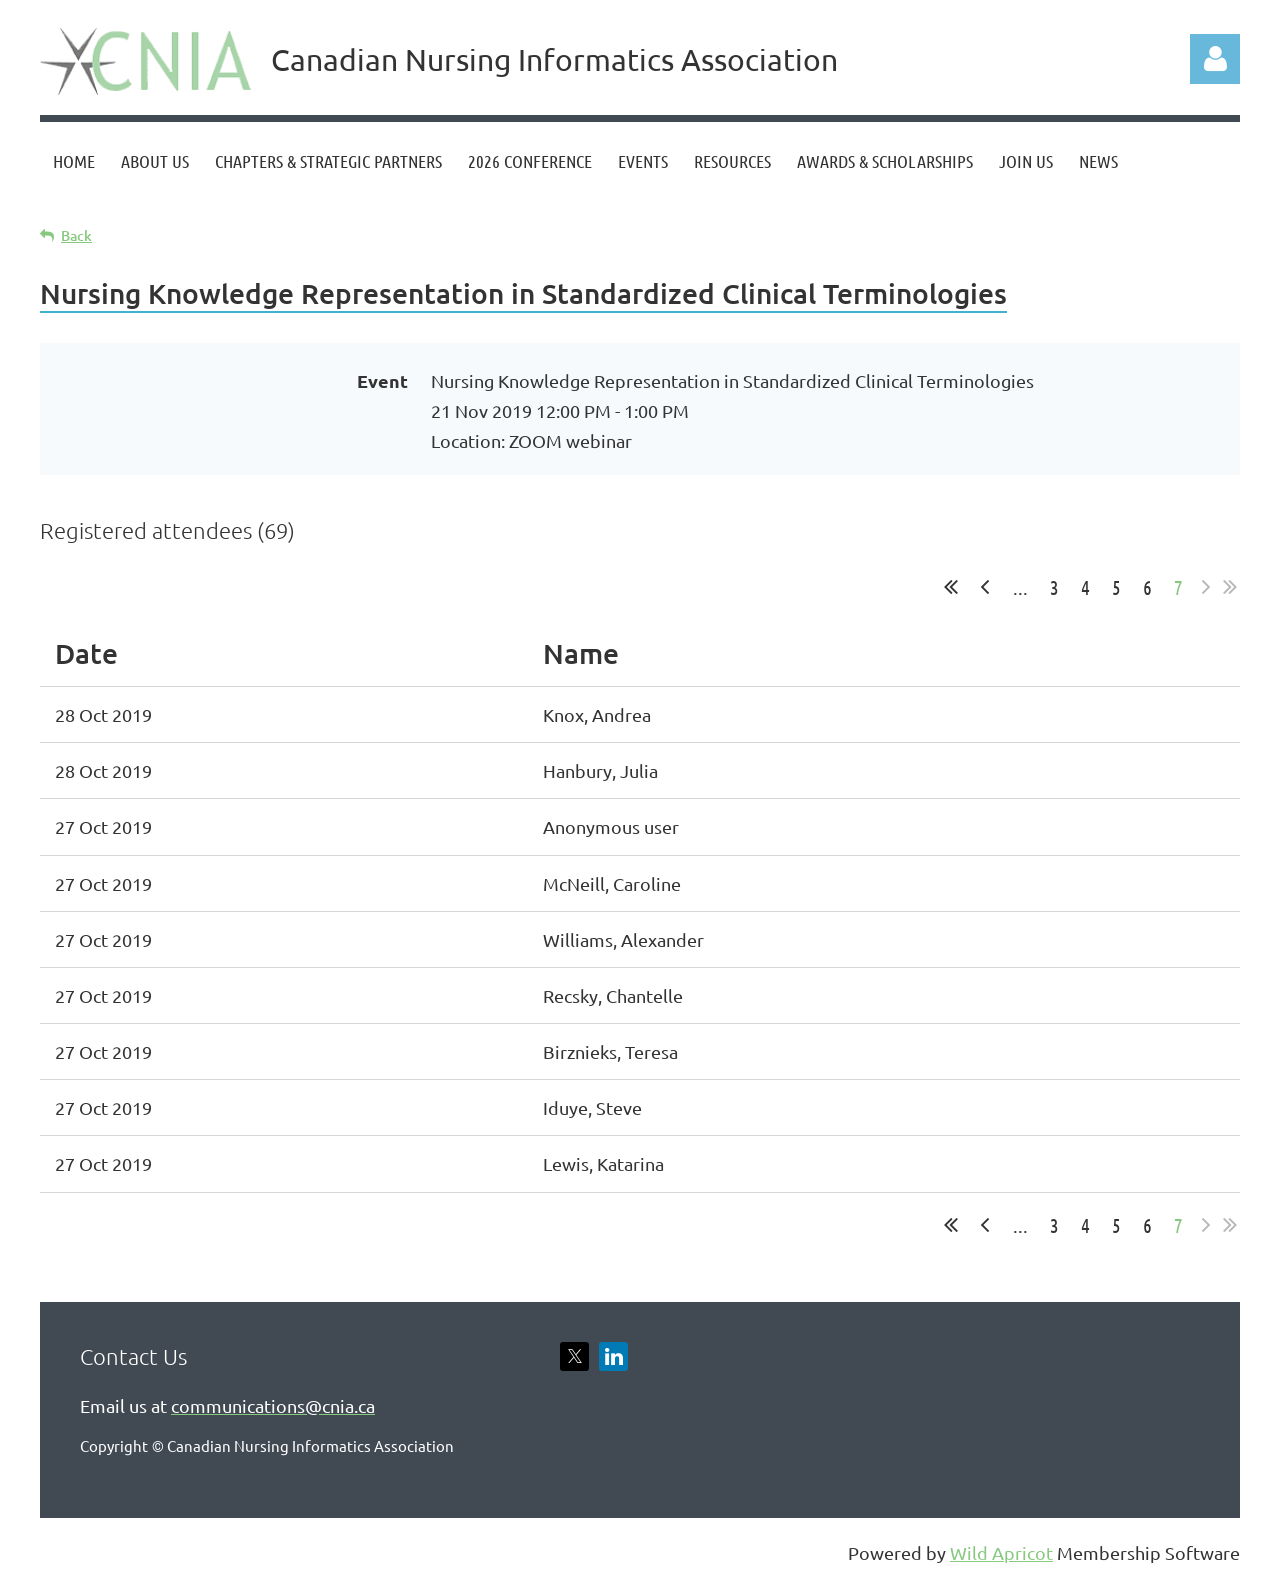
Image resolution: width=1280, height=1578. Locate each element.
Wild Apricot (1001, 1552)
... (1020, 587)
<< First (951, 587)
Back (76, 235)
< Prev (985, 587)
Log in (1215, 59)
